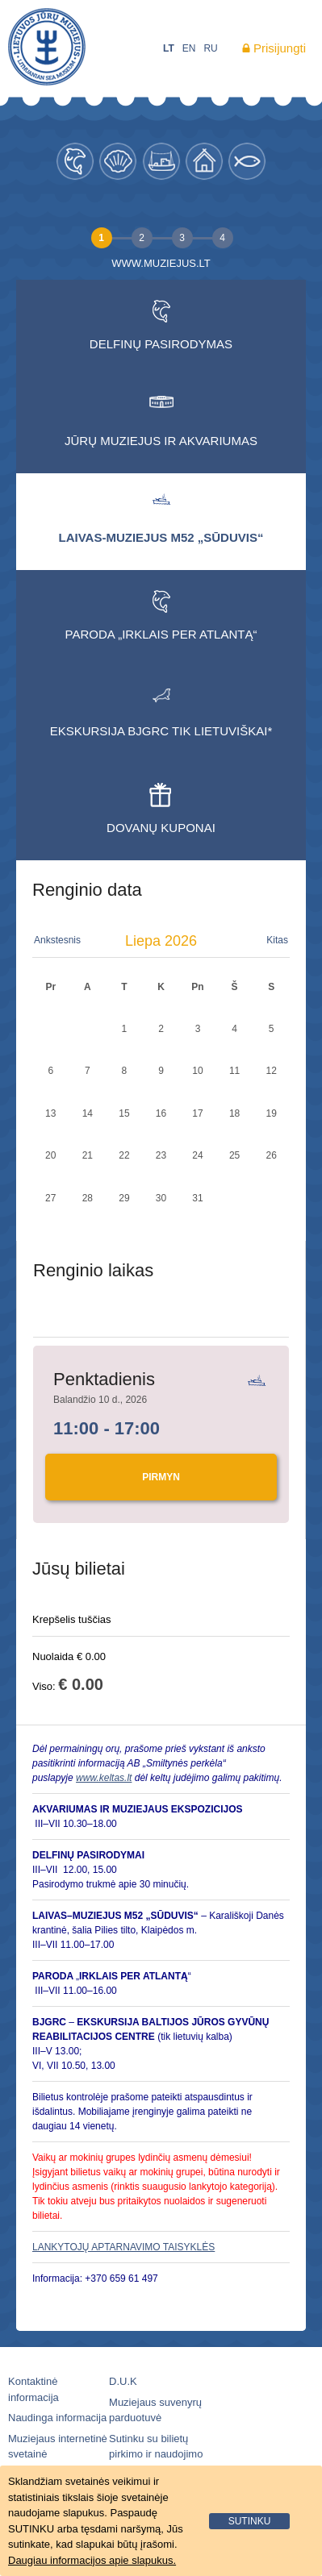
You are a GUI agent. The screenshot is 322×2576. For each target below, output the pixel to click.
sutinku (249, 2521)
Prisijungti (279, 48)
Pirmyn (161, 1477)
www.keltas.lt (104, 1777)
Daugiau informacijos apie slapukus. (92, 2560)
